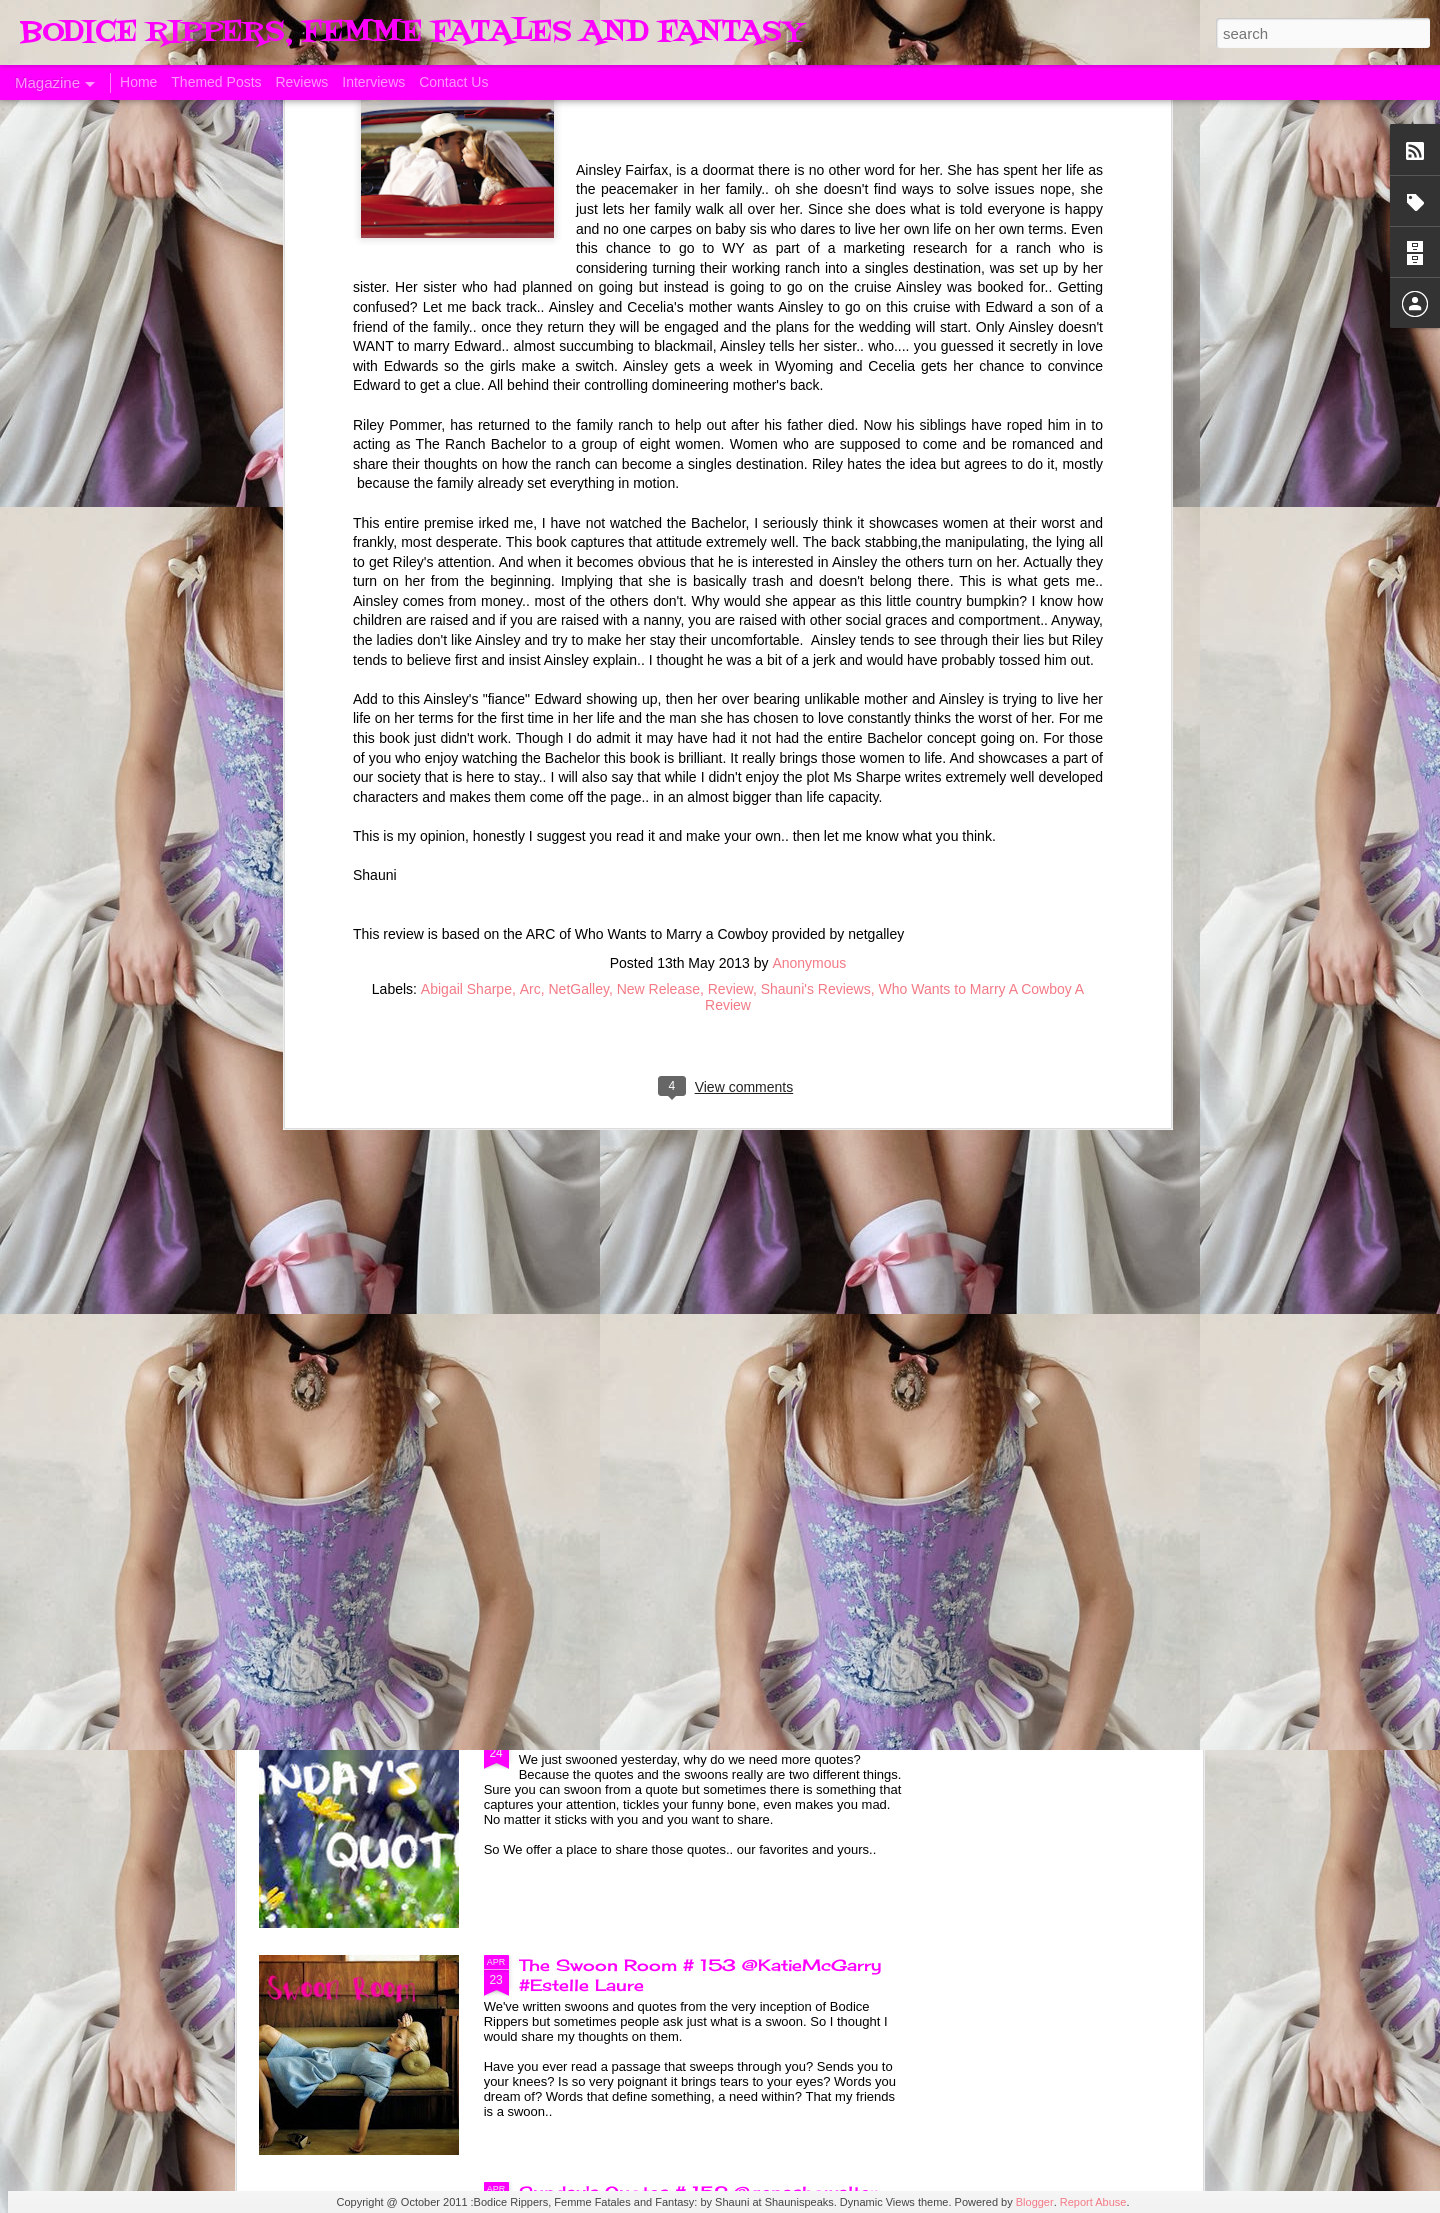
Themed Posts (216, 82)
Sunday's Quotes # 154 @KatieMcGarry (695, 1284)
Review (730, 487)
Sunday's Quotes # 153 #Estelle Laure (689, 1738)
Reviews (301, 82)
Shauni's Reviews (816, 487)
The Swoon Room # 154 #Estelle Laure (692, 1511)
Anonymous (809, 461)
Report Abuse (1093, 2202)
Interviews (373, 82)
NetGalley (578, 487)
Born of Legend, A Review (632, 1057)
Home (138, 82)
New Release (658, 487)
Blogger (1035, 2202)
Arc (530, 487)
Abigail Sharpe (466, 487)
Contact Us (453, 82)
